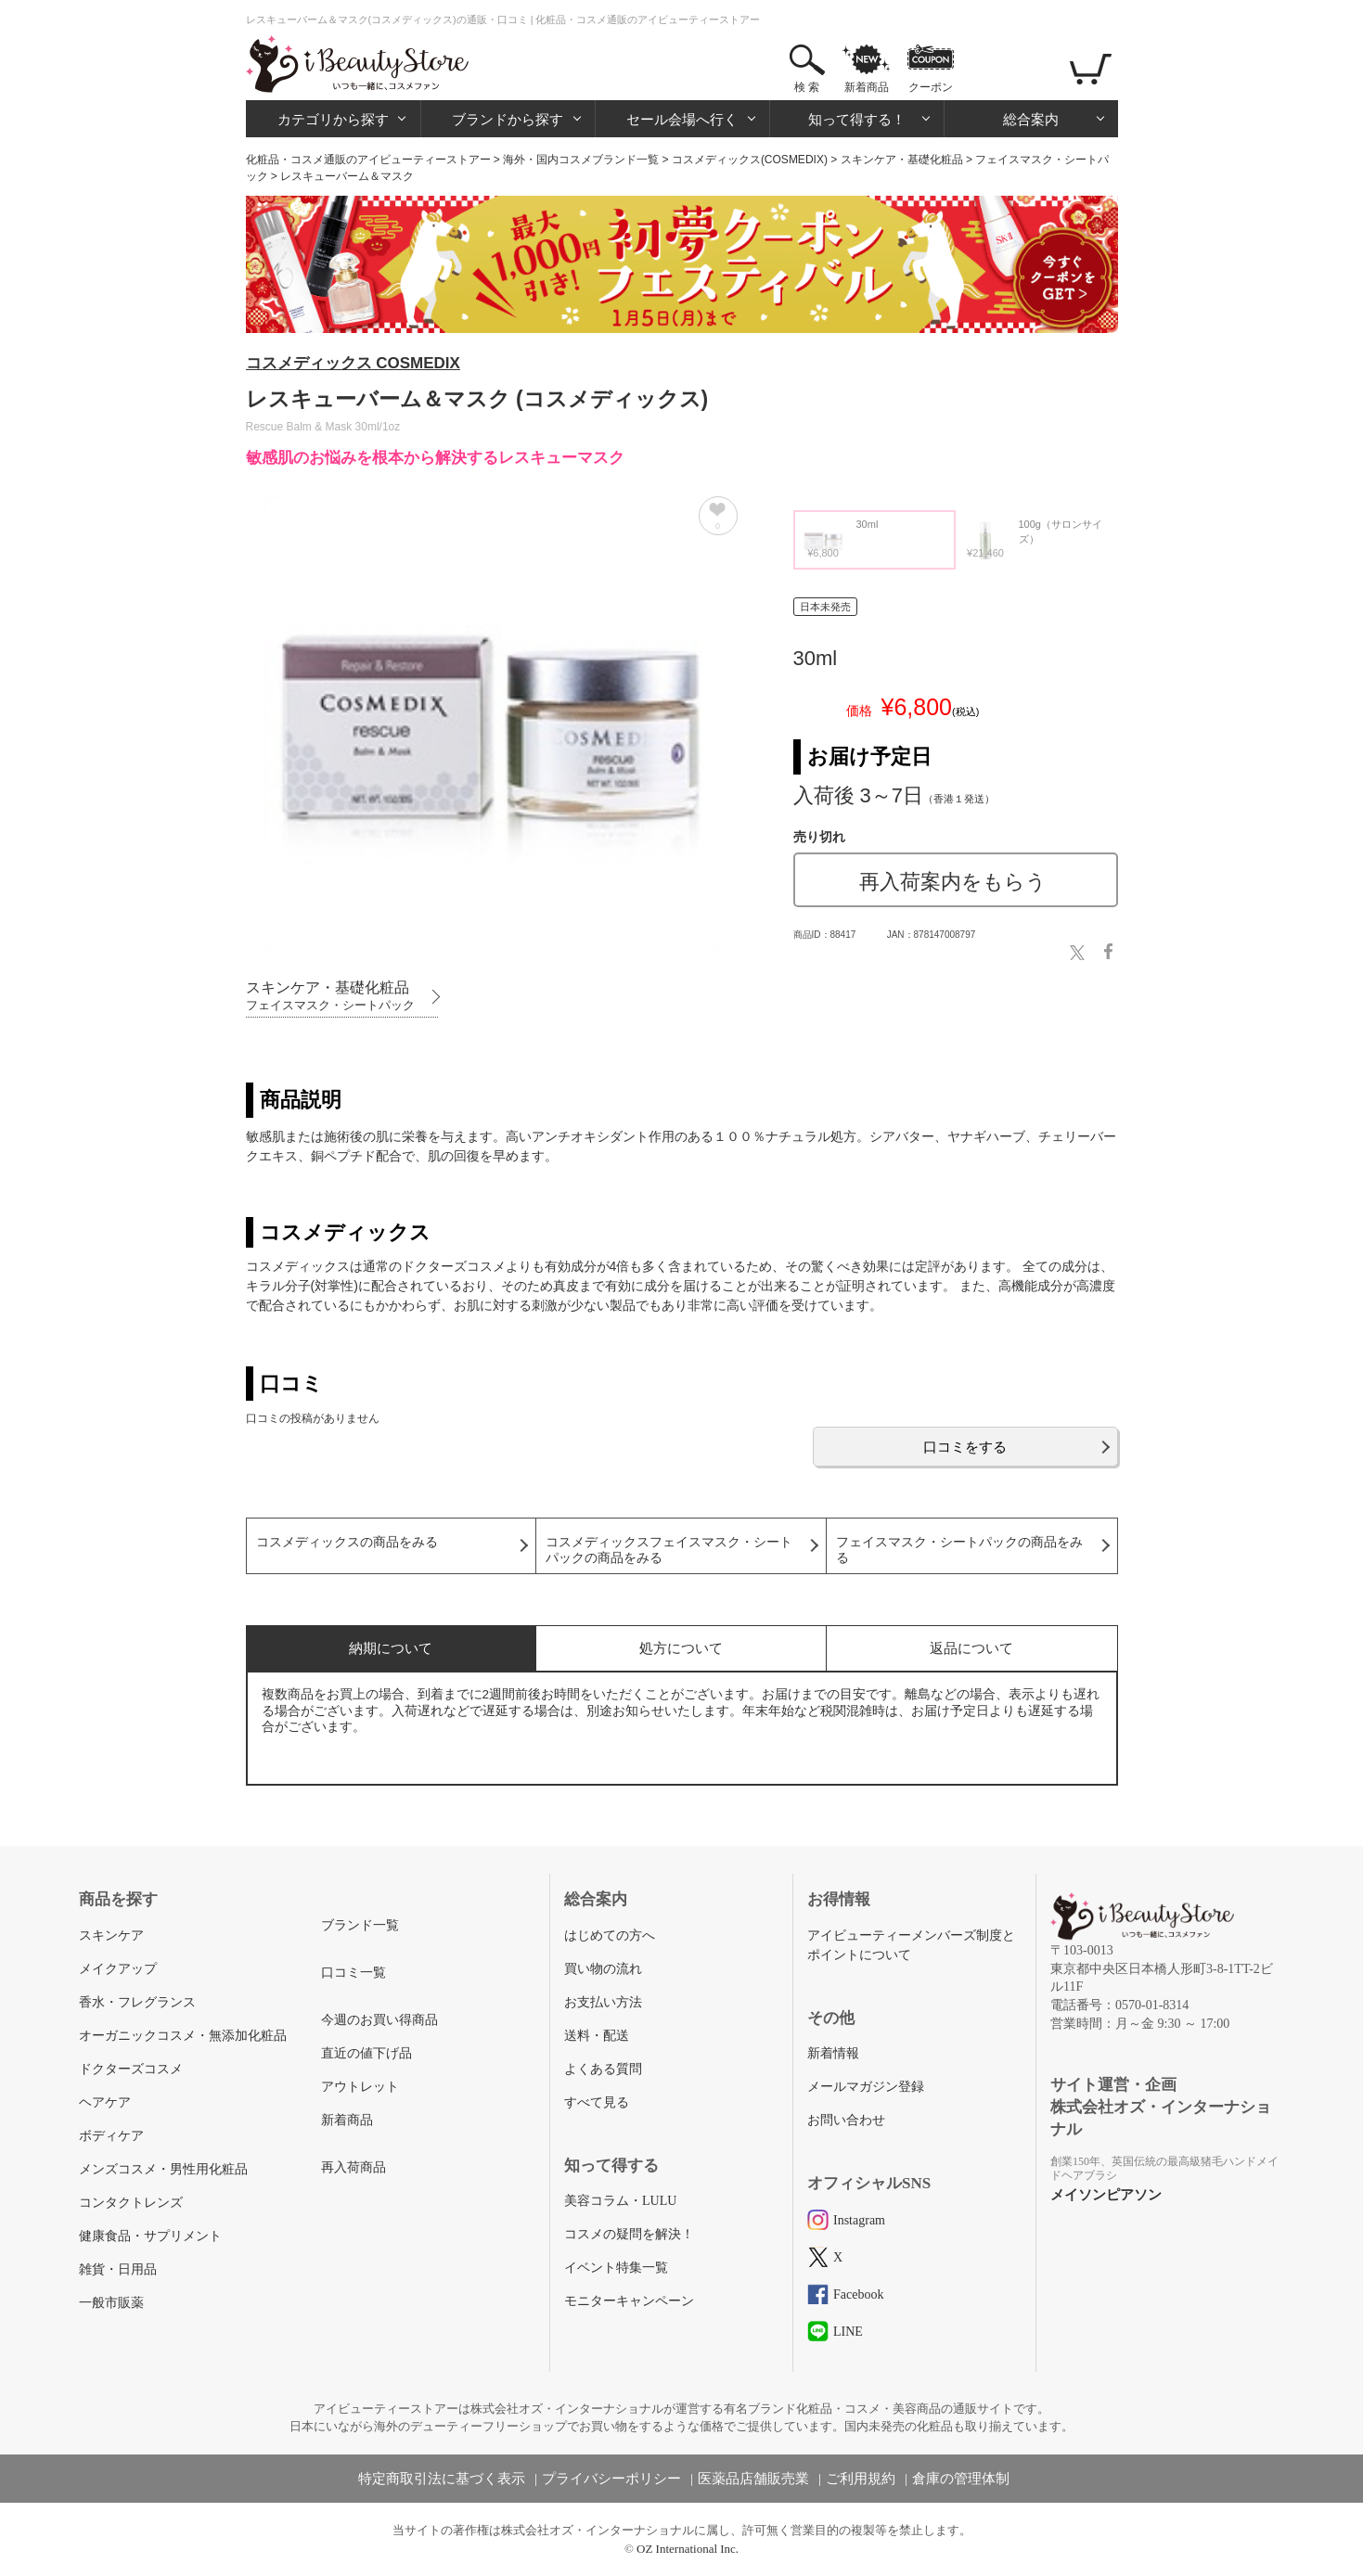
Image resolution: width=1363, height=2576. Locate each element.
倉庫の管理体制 (960, 2478)
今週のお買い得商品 (379, 2020)
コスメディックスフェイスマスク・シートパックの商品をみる (669, 1550)
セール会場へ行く (682, 119)
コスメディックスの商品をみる (347, 1542)
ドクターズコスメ (131, 2069)
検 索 (806, 87)
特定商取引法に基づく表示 (441, 2478)
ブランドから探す (507, 119)
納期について (390, 1648)
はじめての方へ (609, 1935)
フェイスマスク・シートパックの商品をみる (959, 1550)
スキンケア (111, 1935)
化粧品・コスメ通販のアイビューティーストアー (368, 159)
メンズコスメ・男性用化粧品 (163, 2169)
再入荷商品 (353, 2167)
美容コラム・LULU (620, 2201)
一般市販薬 (111, 2303)
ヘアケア (105, 2102)
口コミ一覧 (353, 1973)
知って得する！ (857, 119)
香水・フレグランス (137, 2002)
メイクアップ (118, 1969)
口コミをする (965, 1447)
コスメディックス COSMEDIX (353, 363)
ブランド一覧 (360, 1925)
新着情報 (833, 2053)
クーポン (930, 87)
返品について (971, 1648)
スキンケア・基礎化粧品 (902, 159)
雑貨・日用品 (118, 2269)
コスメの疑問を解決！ (629, 2234)
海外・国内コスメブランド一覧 (581, 159)
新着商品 (866, 87)
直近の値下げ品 (366, 2053)
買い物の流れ (603, 1969)
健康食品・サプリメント (150, 2236)
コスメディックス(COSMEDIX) (750, 159)
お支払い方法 (603, 2002)
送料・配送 (596, 2036)
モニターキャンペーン (629, 2301)
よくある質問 (603, 2069)
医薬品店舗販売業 (753, 2478)
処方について (681, 1648)
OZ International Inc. (687, 2549)
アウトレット (360, 2087)
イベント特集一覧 (616, 2268)
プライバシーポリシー (611, 2478)
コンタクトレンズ (131, 2203)
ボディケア (111, 2136)
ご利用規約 (860, 2478)
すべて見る (596, 2102)
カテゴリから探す (333, 119)
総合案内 (1031, 119)
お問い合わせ (846, 2120)
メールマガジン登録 (865, 2087)
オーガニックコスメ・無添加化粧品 (183, 2036)
